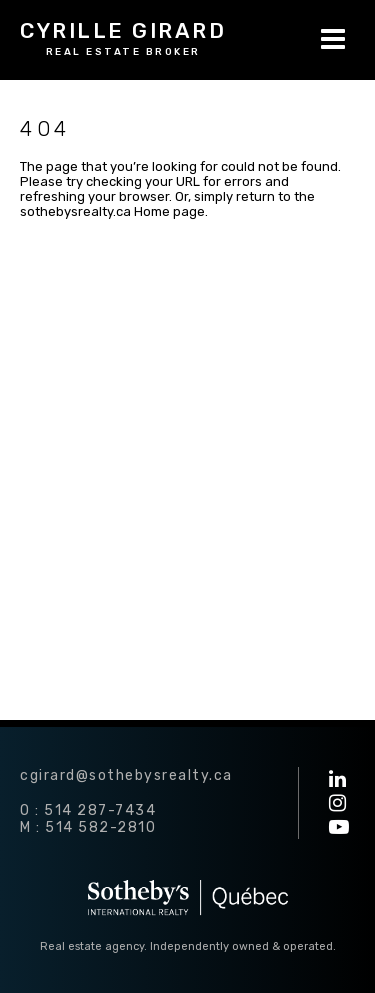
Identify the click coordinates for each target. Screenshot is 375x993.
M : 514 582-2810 (88, 827)
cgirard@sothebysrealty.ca (126, 775)
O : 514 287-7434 (88, 810)
